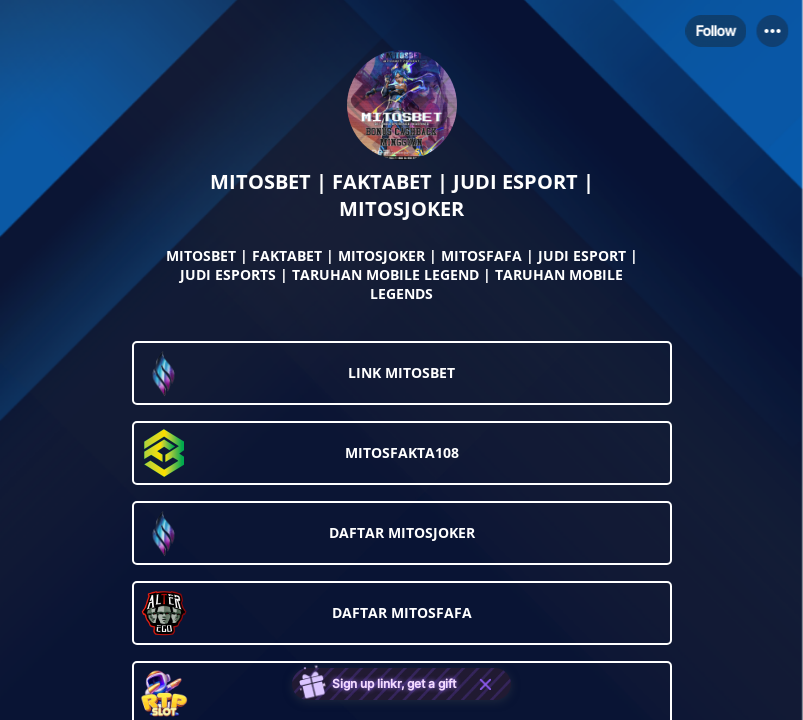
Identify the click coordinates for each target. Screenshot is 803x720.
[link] (402, 373)
